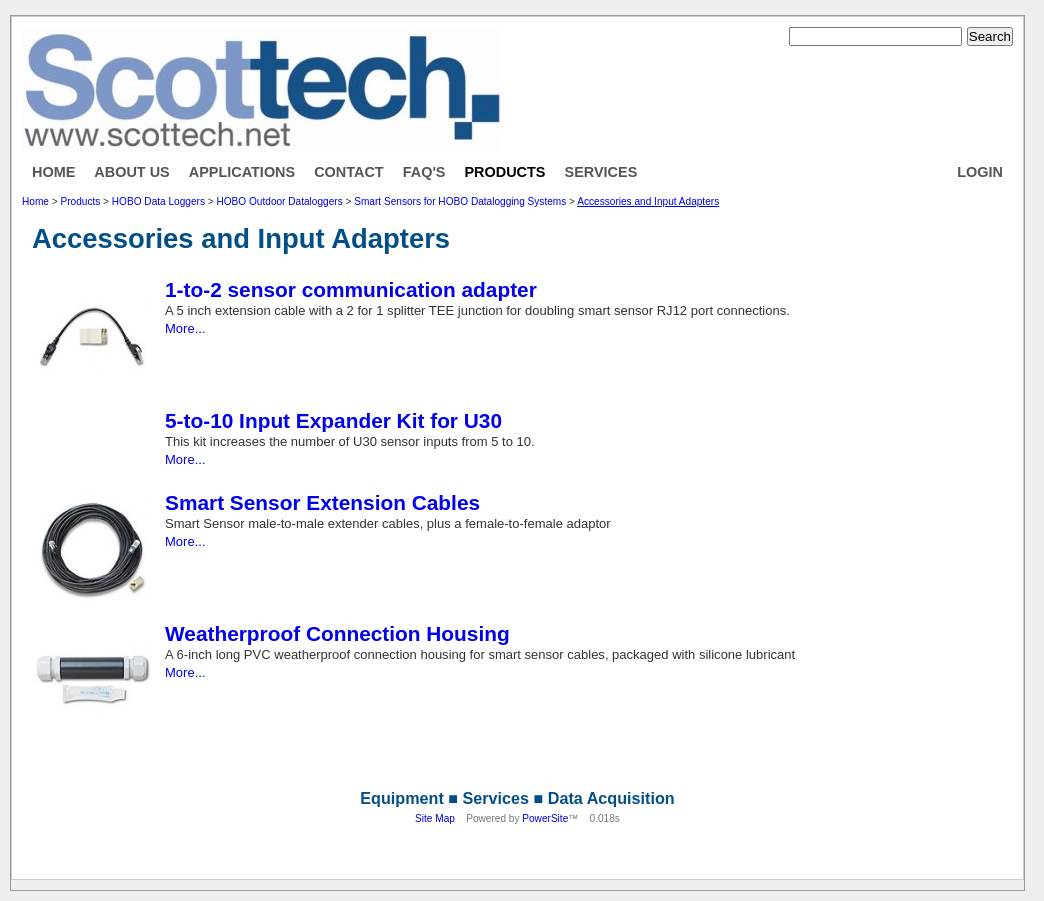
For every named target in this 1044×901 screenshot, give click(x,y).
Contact (349, 172)
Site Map (435, 818)
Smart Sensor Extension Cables (322, 502)
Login (980, 172)
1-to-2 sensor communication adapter (351, 289)
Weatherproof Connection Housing (337, 633)
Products (504, 172)
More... (185, 328)
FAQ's (424, 172)
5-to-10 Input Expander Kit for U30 (333, 420)
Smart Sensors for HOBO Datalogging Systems (460, 201)
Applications (242, 172)
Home (53, 172)
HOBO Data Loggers (158, 201)
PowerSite (545, 818)
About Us (131, 172)
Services (601, 172)
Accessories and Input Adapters (648, 201)
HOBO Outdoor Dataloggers (279, 201)
